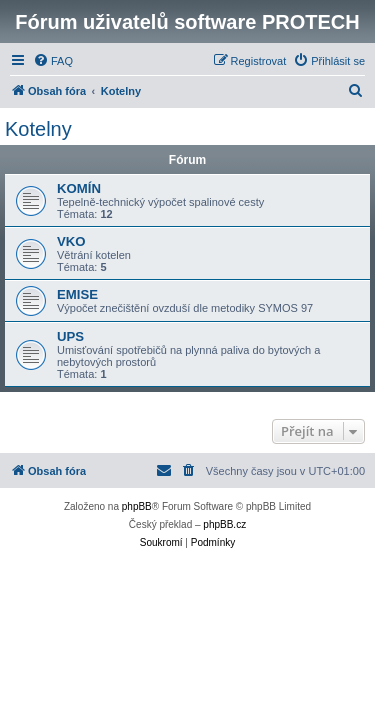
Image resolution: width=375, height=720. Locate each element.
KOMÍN (79, 188)
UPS (70, 336)
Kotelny (38, 129)
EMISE (77, 294)
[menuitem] (53, 61)
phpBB (137, 506)
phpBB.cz (224, 524)
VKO (71, 241)
